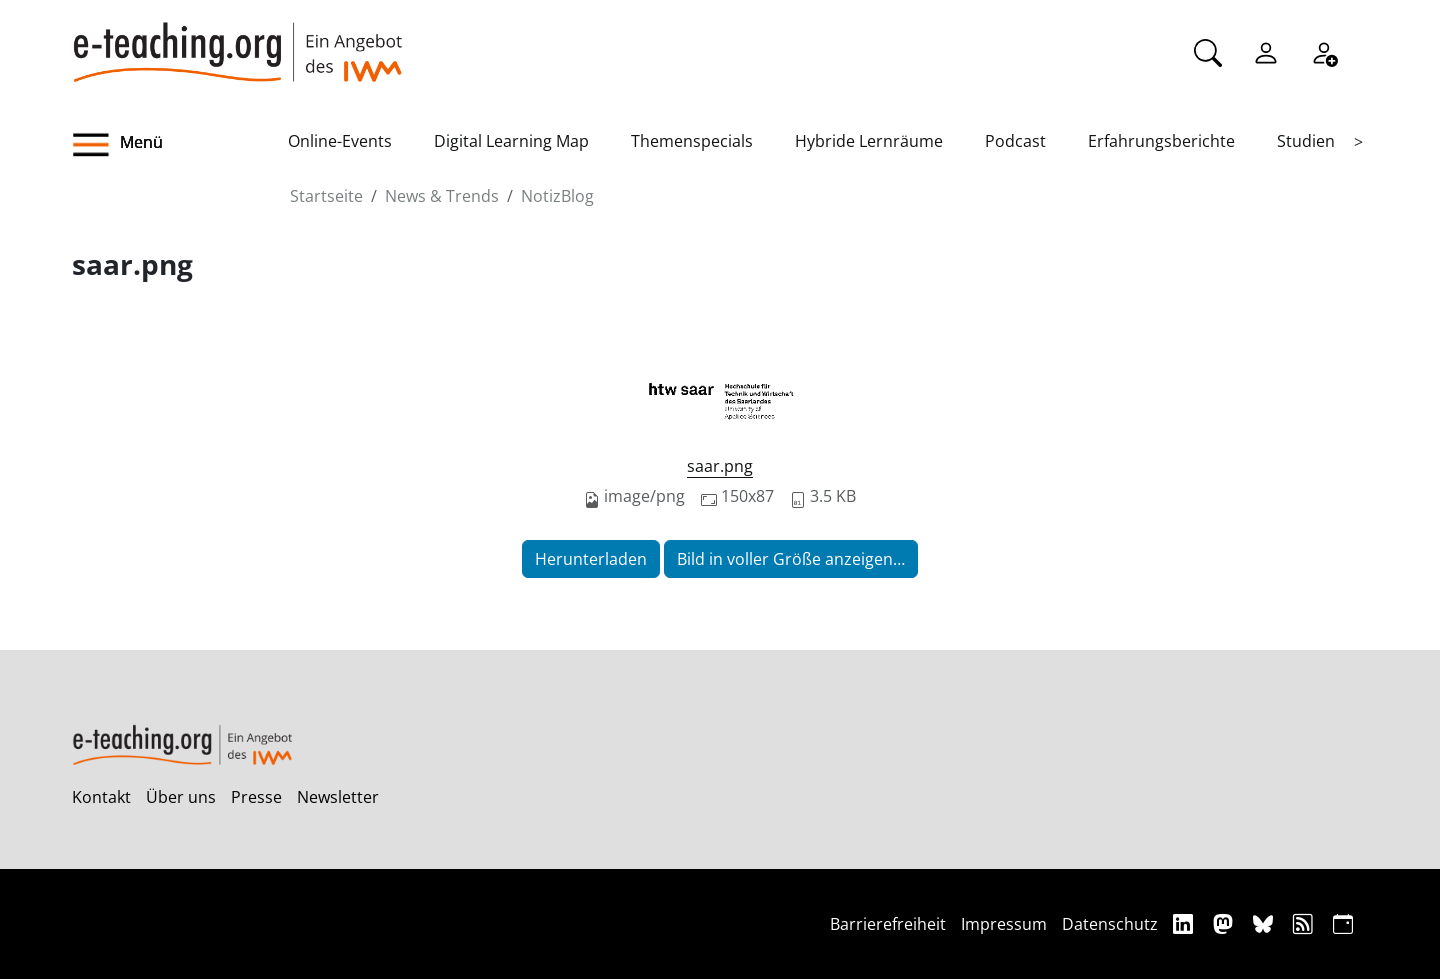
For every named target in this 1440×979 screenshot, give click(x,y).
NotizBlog (557, 196)
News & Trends (442, 196)
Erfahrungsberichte (1161, 141)
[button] (180, 145)
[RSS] (1305, 923)
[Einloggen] (1266, 51)
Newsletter (338, 797)
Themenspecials (692, 141)
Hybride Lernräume (869, 141)
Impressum (1004, 924)
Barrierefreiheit (888, 924)
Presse (256, 797)
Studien (1306, 141)
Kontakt (101, 797)
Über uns (181, 797)
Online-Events (340, 141)
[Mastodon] (1225, 923)
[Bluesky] (1265, 923)
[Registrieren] (1324, 51)
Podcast (1015, 141)
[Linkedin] (1185, 923)
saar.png (720, 466)
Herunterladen (591, 559)
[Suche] (1208, 51)
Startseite (326, 196)
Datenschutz (1110, 924)
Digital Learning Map (511, 141)
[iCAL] (1343, 923)
